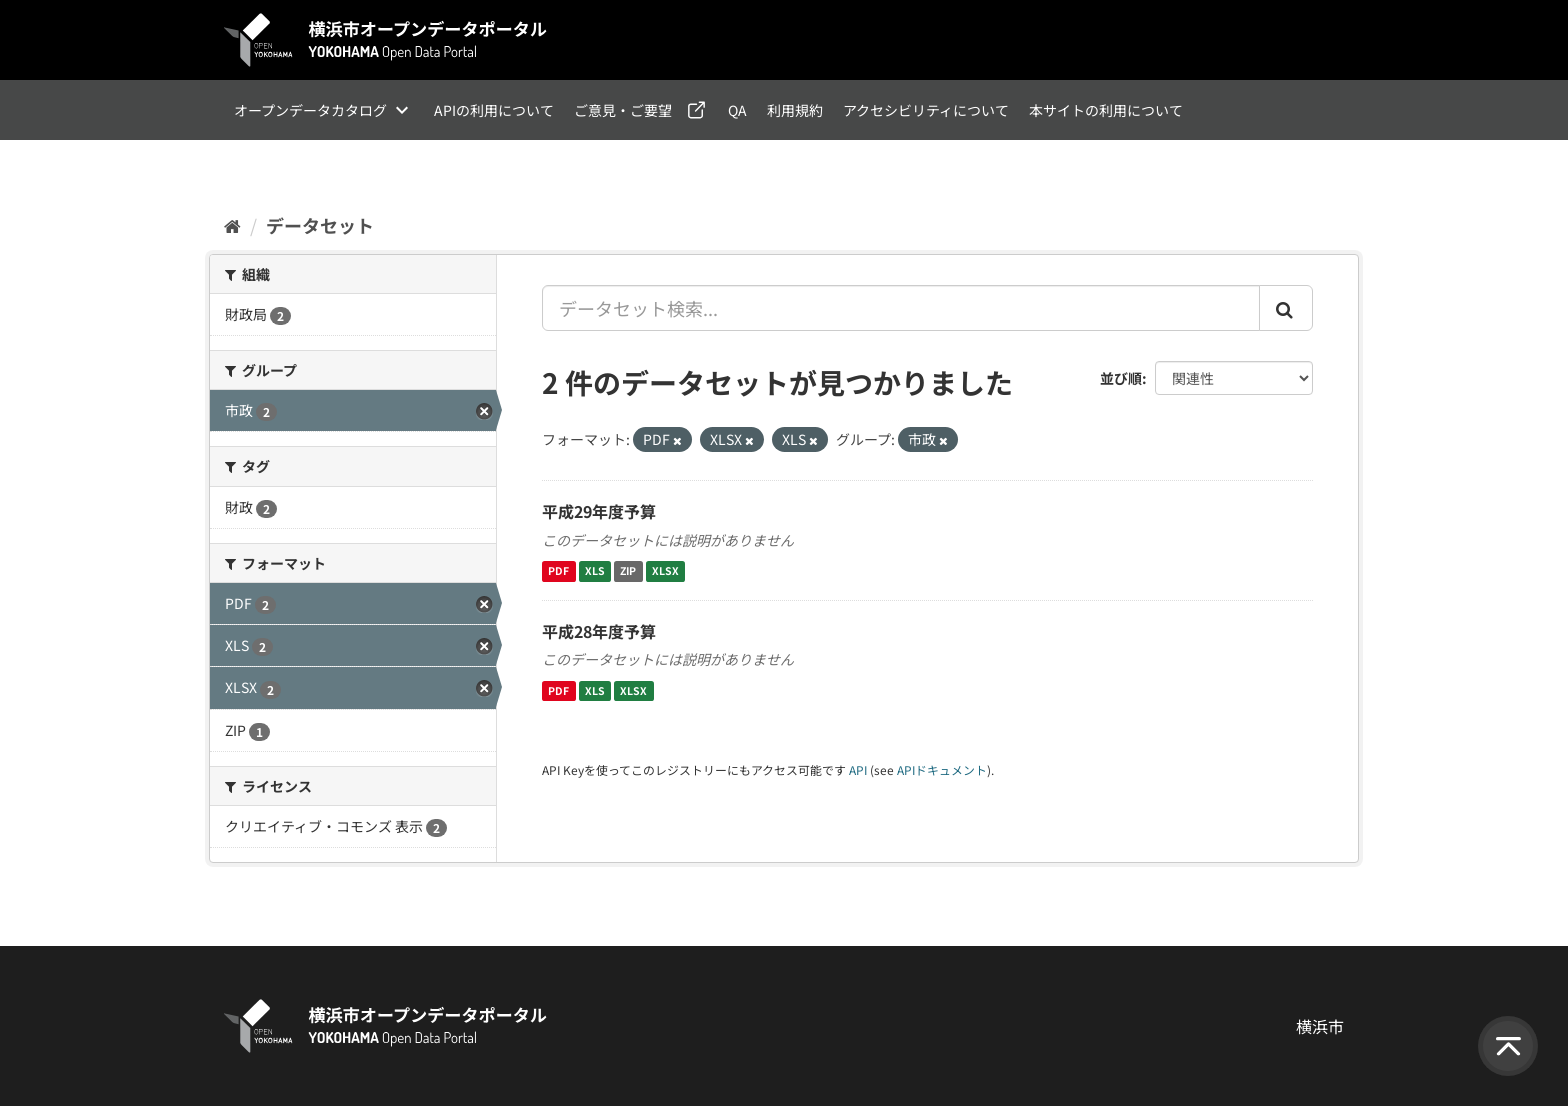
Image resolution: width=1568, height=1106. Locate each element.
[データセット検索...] (901, 308)
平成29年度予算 (599, 511)
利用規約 (795, 110)
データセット (320, 225)
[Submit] (1286, 308)
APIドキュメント (942, 769)
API (858, 769)
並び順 (1121, 378)
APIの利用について (494, 110)
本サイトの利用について (1106, 110)
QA (737, 110)
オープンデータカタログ (310, 110)
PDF (558, 571)
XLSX (665, 571)
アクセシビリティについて (926, 110)
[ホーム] (232, 225)
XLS (595, 571)
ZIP (628, 571)
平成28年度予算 (599, 631)
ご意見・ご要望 (623, 110)
